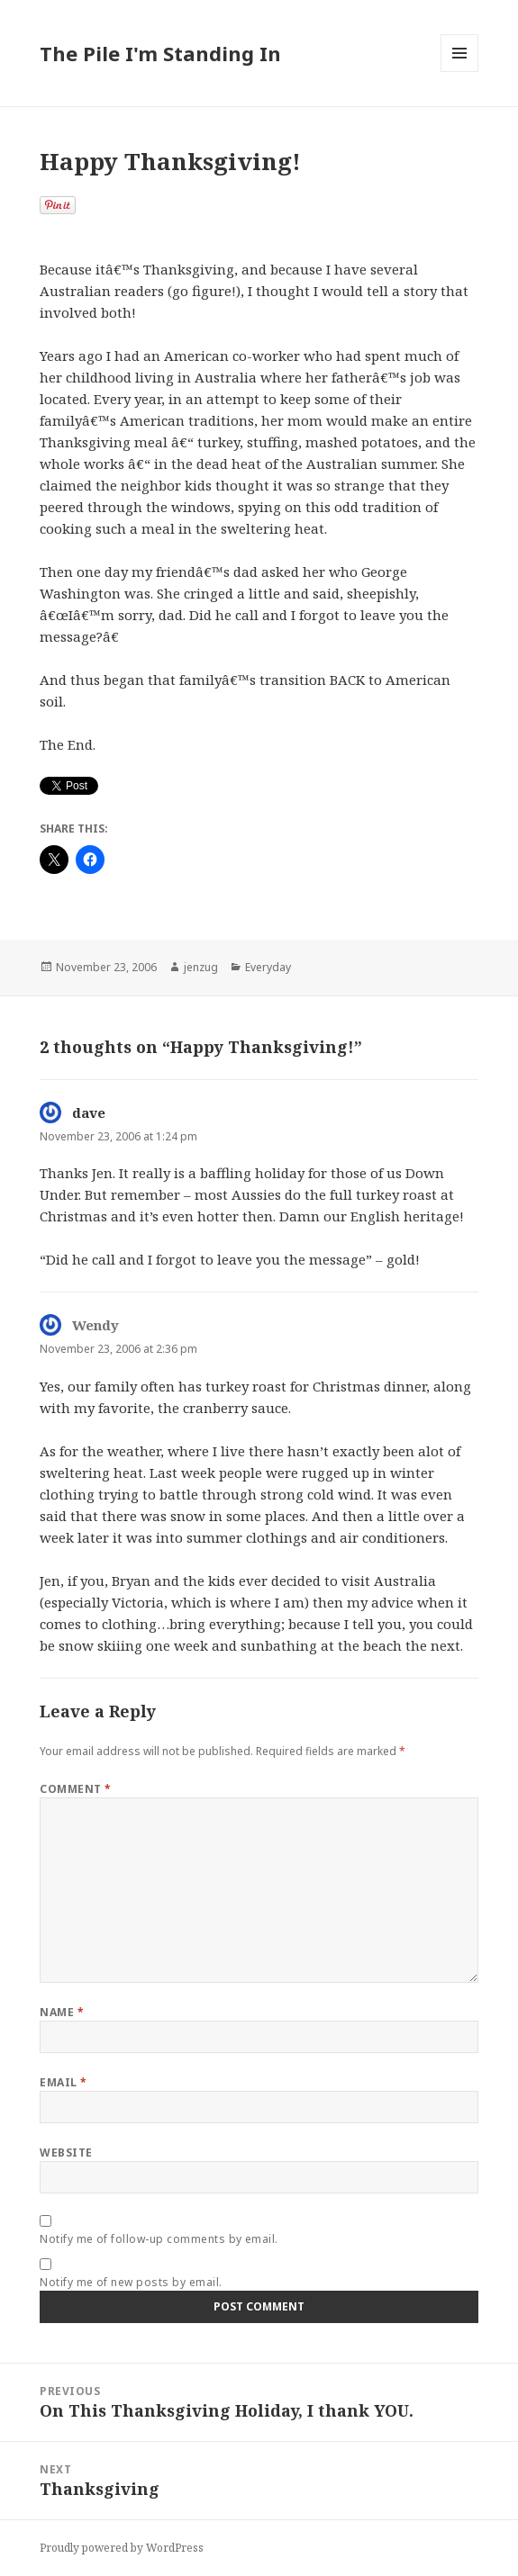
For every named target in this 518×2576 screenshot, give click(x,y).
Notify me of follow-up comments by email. (159, 2239)
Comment (75, 1789)
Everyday (268, 967)
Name (62, 2012)
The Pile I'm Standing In (160, 53)
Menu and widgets (459, 71)
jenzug (201, 967)
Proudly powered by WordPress (122, 2547)
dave (88, 1112)
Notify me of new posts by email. (131, 2282)
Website (66, 2152)
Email (63, 2082)
